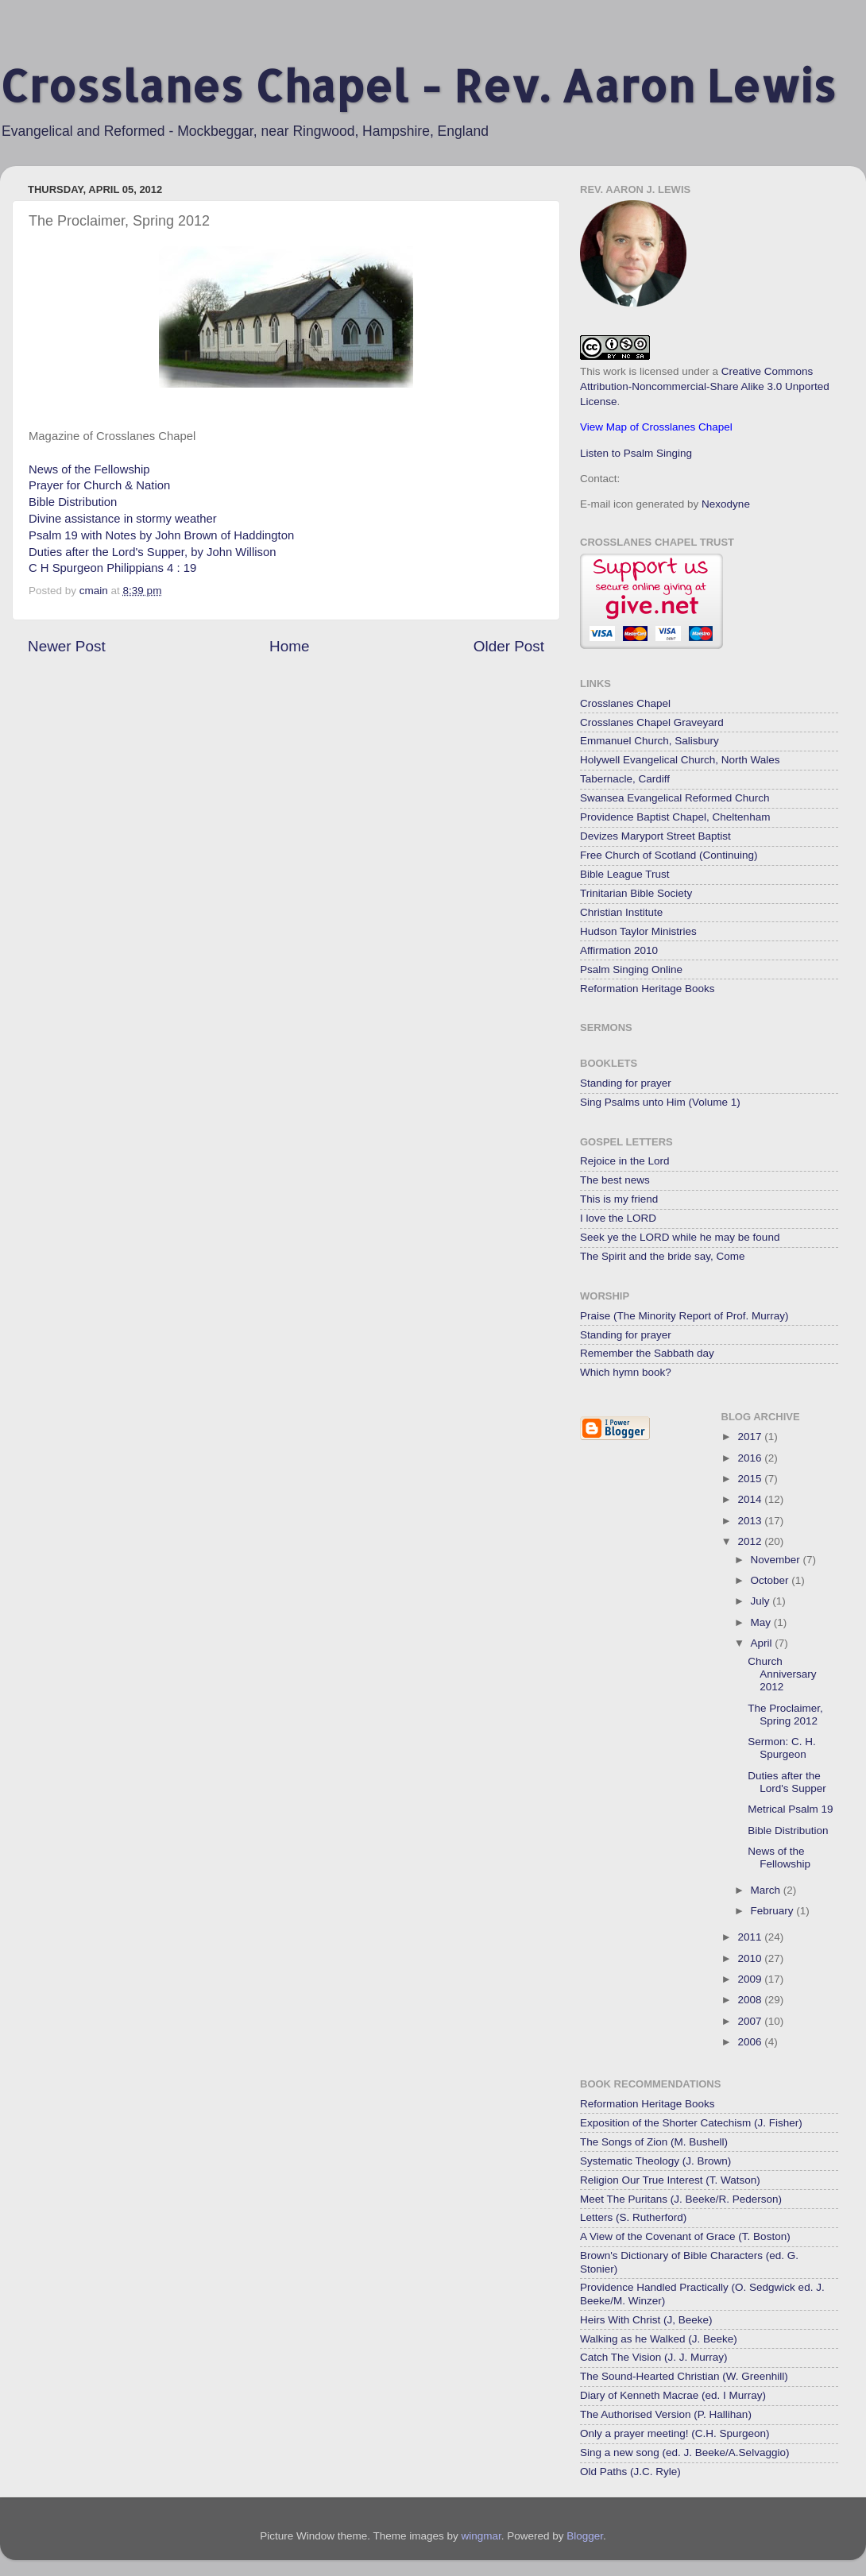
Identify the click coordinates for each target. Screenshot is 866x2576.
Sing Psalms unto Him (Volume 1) (660, 1102)
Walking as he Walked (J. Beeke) (658, 2339)
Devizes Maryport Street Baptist (655, 836)
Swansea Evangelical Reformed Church (675, 798)
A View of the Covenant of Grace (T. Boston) (685, 2236)
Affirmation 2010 (619, 950)
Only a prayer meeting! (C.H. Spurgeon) (675, 2433)
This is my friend (619, 1199)
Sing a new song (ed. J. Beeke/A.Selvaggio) (684, 2452)
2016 (750, 1458)
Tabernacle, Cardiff (625, 779)
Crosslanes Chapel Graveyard (652, 722)
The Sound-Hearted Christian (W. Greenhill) (684, 2376)
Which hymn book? (625, 1372)
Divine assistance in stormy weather (123, 518)
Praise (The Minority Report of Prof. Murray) (684, 1316)
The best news (615, 1180)
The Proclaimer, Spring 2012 (785, 1714)
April (763, 1643)
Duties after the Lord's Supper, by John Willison (152, 552)
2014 (750, 1499)
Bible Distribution (73, 502)
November (777, 1560)
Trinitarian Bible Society (636, 893)
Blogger (584, 2536)
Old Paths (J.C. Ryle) (630, 2472)
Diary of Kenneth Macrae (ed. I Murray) (673, 2395)
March (767, 1890)
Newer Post (67, 646)
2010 (750, 1958)
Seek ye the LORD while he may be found (679, 1237)
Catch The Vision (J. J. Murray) (654, 2357)
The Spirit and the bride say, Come (662, 1256)
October (771, 1580)
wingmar (481, 2536)
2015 (750, 1479)
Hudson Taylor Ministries (638, 931)
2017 (750, 1436)
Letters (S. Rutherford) (633, 2217)
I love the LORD (618, 1218)
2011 (750, 1937)
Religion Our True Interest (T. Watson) (670, 2180)
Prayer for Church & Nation (99, 485)
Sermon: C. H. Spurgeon (782, 1748)
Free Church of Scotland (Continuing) (669, 855)
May (762, 1622)
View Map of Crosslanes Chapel (656, 427)
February (774, 1911)
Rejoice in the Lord (625, 1161)
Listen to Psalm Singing (636, 453)
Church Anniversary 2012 (782, 1674)
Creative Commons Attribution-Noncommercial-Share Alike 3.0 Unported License (704, 386)
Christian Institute (621, 912)
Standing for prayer (625, 1083)
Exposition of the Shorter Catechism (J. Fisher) (691, 2123)
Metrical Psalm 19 (790, 1809)
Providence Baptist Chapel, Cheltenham (675, 817)
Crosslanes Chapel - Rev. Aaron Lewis (418, 85)
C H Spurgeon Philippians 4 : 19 (112, 568)
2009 (750, 1979)
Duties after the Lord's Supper (787, 1782)
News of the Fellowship (89, 469)
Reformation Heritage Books (647, 988)
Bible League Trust (625, 874)
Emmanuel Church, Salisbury (649, 741)
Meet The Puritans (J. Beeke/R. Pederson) (681, 2199)
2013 (750, 1521)
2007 (750, 2021)
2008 (750, 2000)
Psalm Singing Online (631, 969)
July (762, 1601)
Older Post (509, 646)
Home (289, 646)
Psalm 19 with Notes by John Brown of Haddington (161, 535)
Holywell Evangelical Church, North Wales (680, 760)
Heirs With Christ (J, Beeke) (646, 2320)
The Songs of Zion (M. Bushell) (654, 2142)
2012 (750, 1541)
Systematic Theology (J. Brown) (655, 2161)
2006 (750, 2042)
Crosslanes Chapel (625, 703)
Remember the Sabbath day (647, 1353)
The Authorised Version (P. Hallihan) (666, 2414)
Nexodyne (726, 504)
